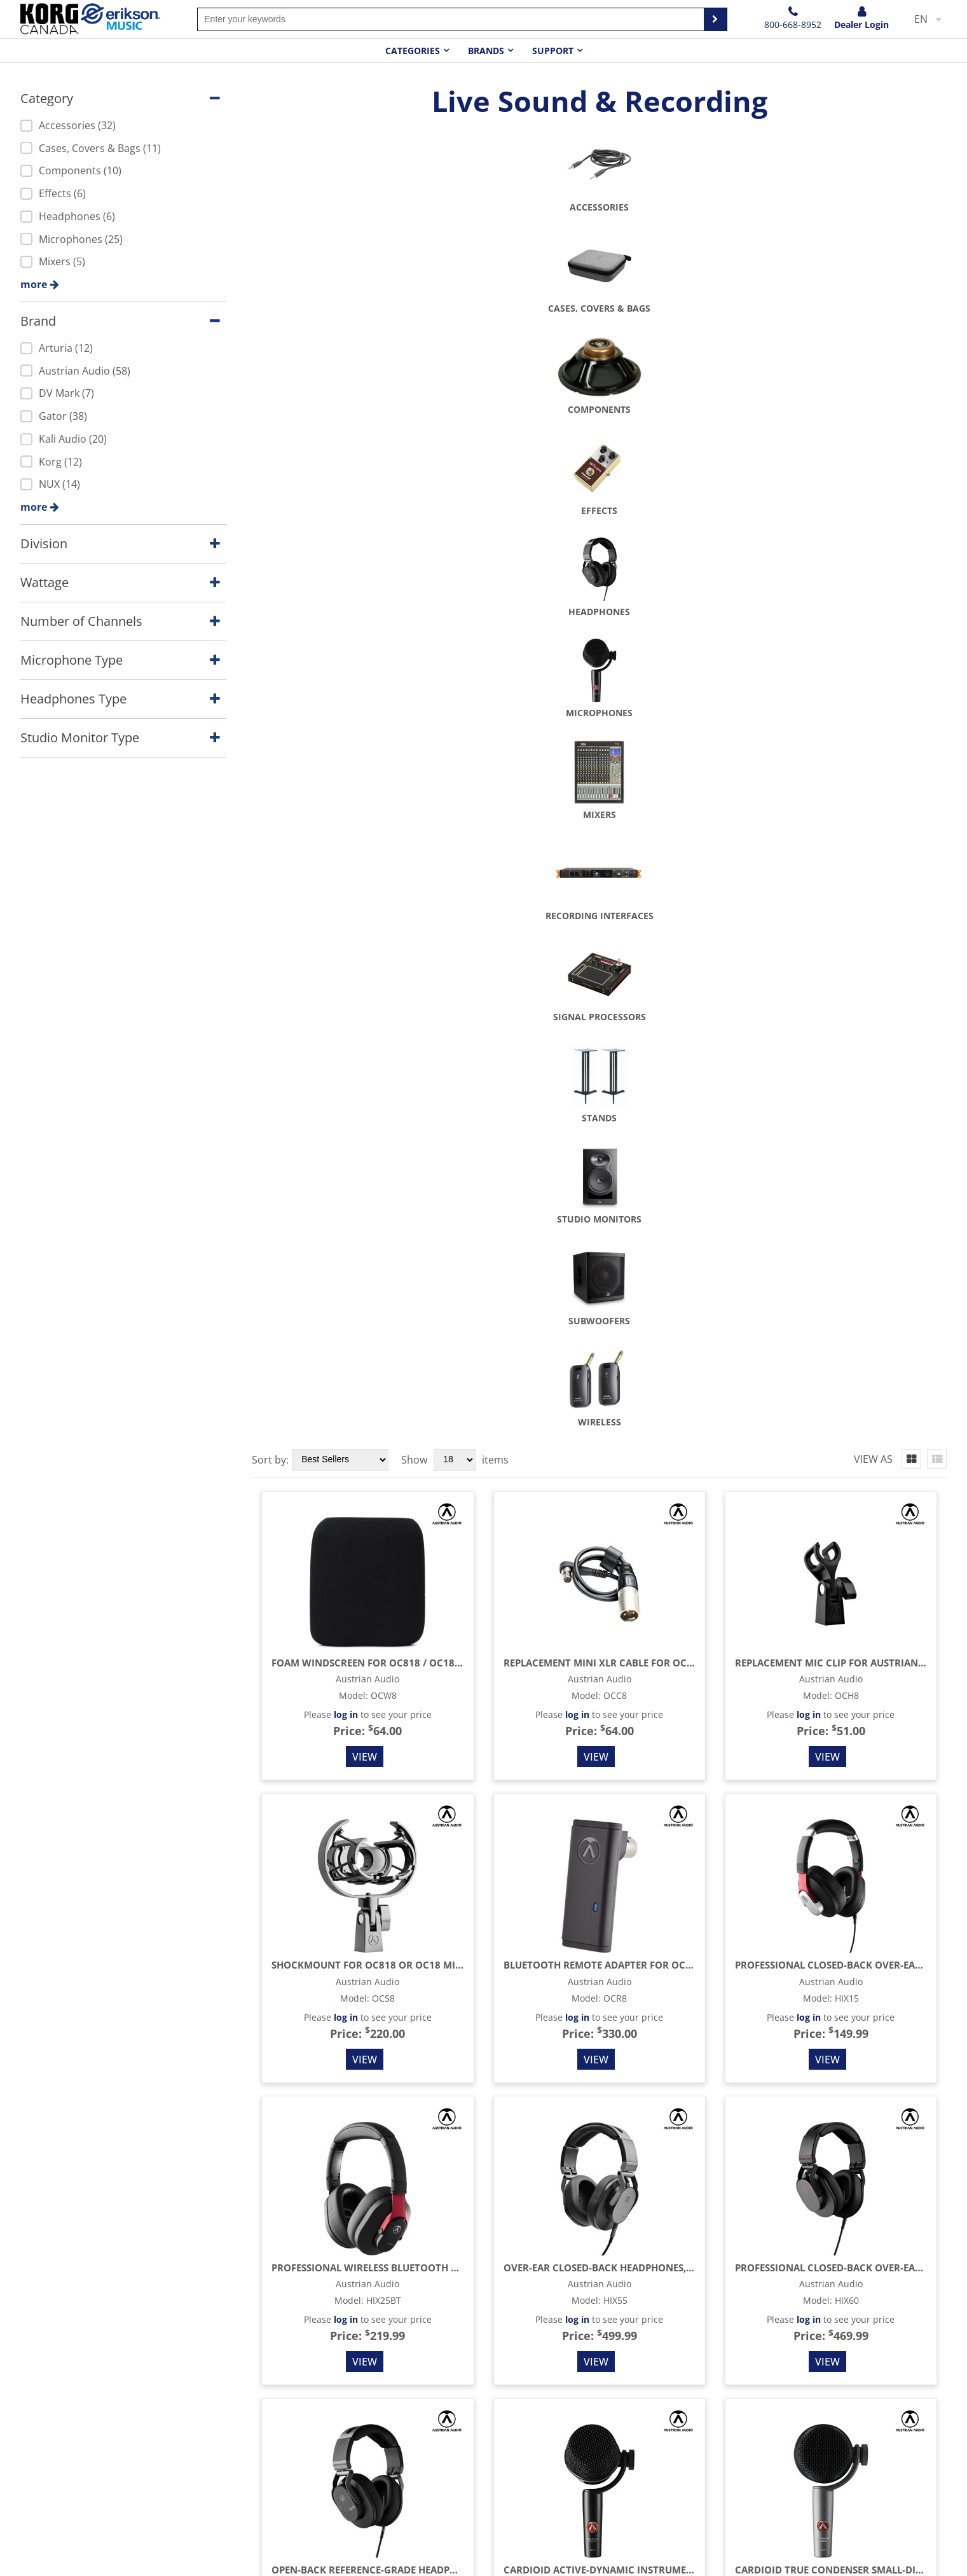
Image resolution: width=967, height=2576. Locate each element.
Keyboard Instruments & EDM (337, 2481)
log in (346, 725)
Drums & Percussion (315, 2460)
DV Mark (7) (57, 393)
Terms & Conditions (484, 2460)
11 (892, 2346)
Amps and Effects (307, 2438)
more (33, 284)
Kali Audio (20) (63, 439)
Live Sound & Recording (323, 2503)
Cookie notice (833, 2556)
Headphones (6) (67, 216)
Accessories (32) (68, 125)
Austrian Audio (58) (75, 371)
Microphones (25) (71, 239)
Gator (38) (53, 416)
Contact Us (462, 2416)
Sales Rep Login (913, 2394)
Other (280, 2524)
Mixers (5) (52, 261)
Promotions (635, 2460)
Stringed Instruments (317, 2416)
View (364, 768)
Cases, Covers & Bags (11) (90, 148)
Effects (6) (53, 193)
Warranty (629, 2438)
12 (914, 2346)
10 (871, 2346)
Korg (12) (51, 462)
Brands (486, 51)
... (784, 2346)
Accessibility (903, 2556)
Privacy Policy (468, 2438)
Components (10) (70, 170)
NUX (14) (50, 484)
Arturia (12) (56, 348)
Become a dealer (647, 2416)
